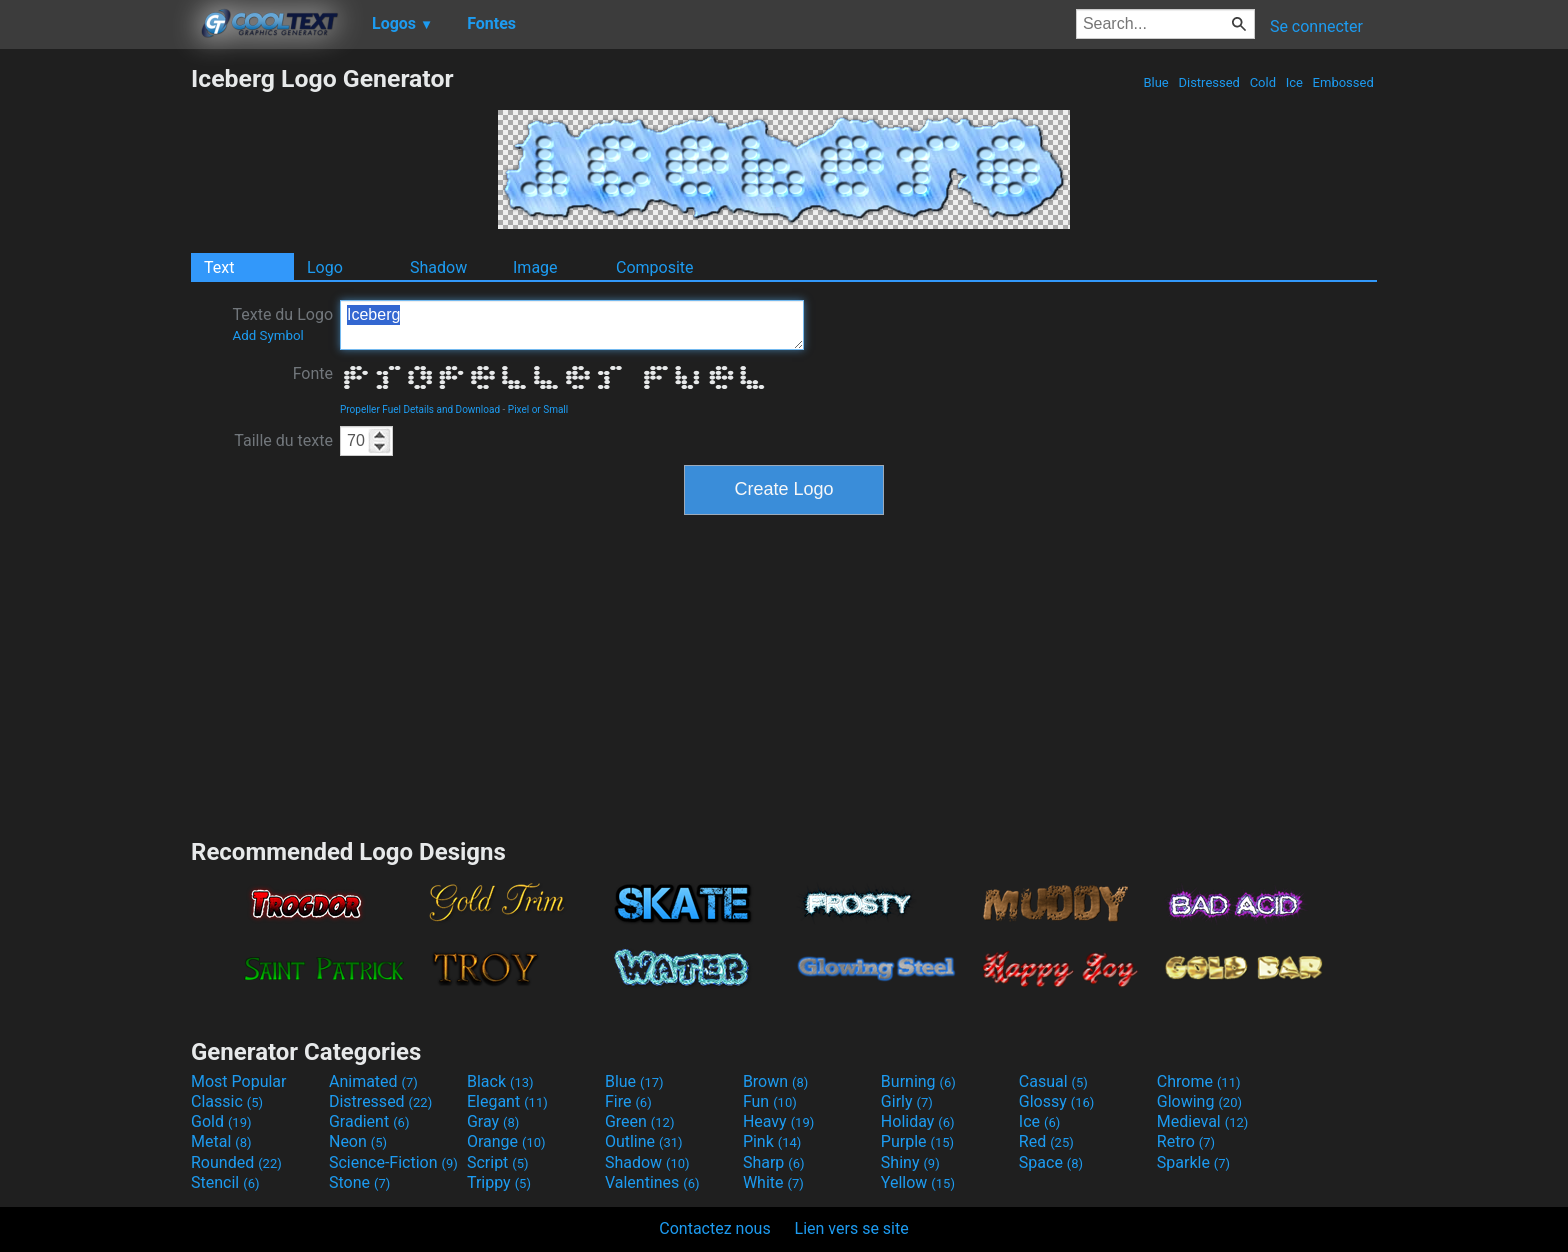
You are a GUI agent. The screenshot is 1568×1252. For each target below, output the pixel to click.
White (773, 1182)
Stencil (225, 1182)
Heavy (778, 1121)
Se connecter (1316, 26)
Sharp (774, 1162)
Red (1046, 1141)
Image (535, 267)
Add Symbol (267, 335)
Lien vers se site (852, 1228)
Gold (221, 1121)
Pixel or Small (538, 409)
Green (640, 1121)
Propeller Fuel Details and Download (420, 409)
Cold (1262, 82)
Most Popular (239, 1081)
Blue (1156, 82)
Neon (358, 1141)
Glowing (1199, 1101)
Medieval (1203, 1121)
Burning (918, 1081)
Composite (655, 267)
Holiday (918, 1121)
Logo (325, 267)
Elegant (507, 1101)
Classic (227, 1101)
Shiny (910, 1162)
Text (219, 267)
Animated (373, 1081)
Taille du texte (283, 440)
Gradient (369, 1121)
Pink (772, 1141)
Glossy (1057, 1101)
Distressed (1209, 82)
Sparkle (1193, 1162)
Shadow (438, 267)
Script (498, 1162)
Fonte (313, 373)
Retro (1186, 1141)
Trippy (499, 1182)
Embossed (1343, 82)
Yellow (918, 1182)
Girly (907, 1101)
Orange (506, 1141)
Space (1051, 1162)
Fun (770, 1101)
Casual (1053, 1081)
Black (500, 1081)
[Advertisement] (95, 364)
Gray (493, 1121)
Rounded (236, 1162)
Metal (221, 1141)
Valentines (652, 1182)
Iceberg (572, 325)
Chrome (1199, 1081)
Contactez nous (714, 1228)
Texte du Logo (282, 324)
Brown (775, 1081)
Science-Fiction (393, 1162)
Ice (1294, 82)
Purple (917, 1141)
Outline (644, 1141)
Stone (359, 1182)
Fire (628, 1101)
